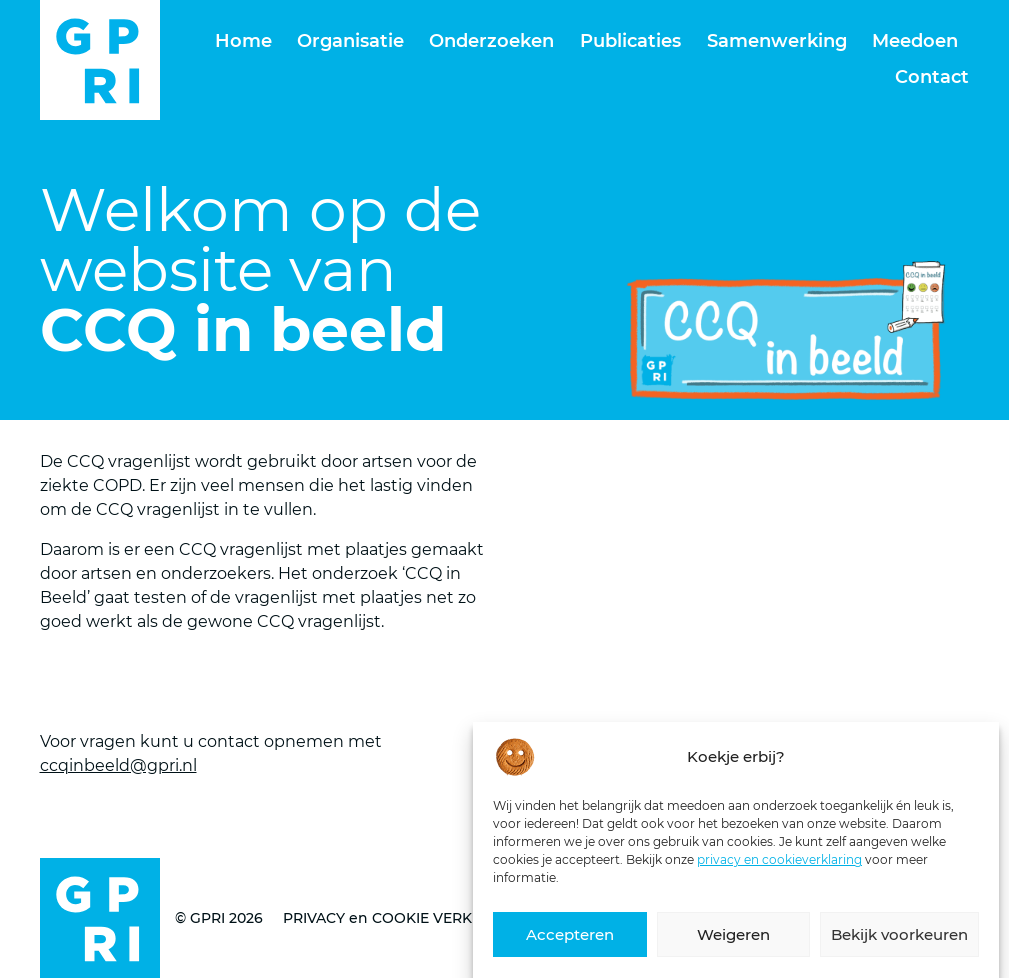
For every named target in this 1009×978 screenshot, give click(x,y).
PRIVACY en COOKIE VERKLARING (404, 918)
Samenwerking (777, 41)
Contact (932, 77)
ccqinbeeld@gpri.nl (118, 765)
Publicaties (630, 41)
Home (243, 41)
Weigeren (733, 944)
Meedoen (915, 41)
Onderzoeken (491, 41)
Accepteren (570, 944)
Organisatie (350, 41)
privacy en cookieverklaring (779, 869)
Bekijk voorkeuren (899, 944)
